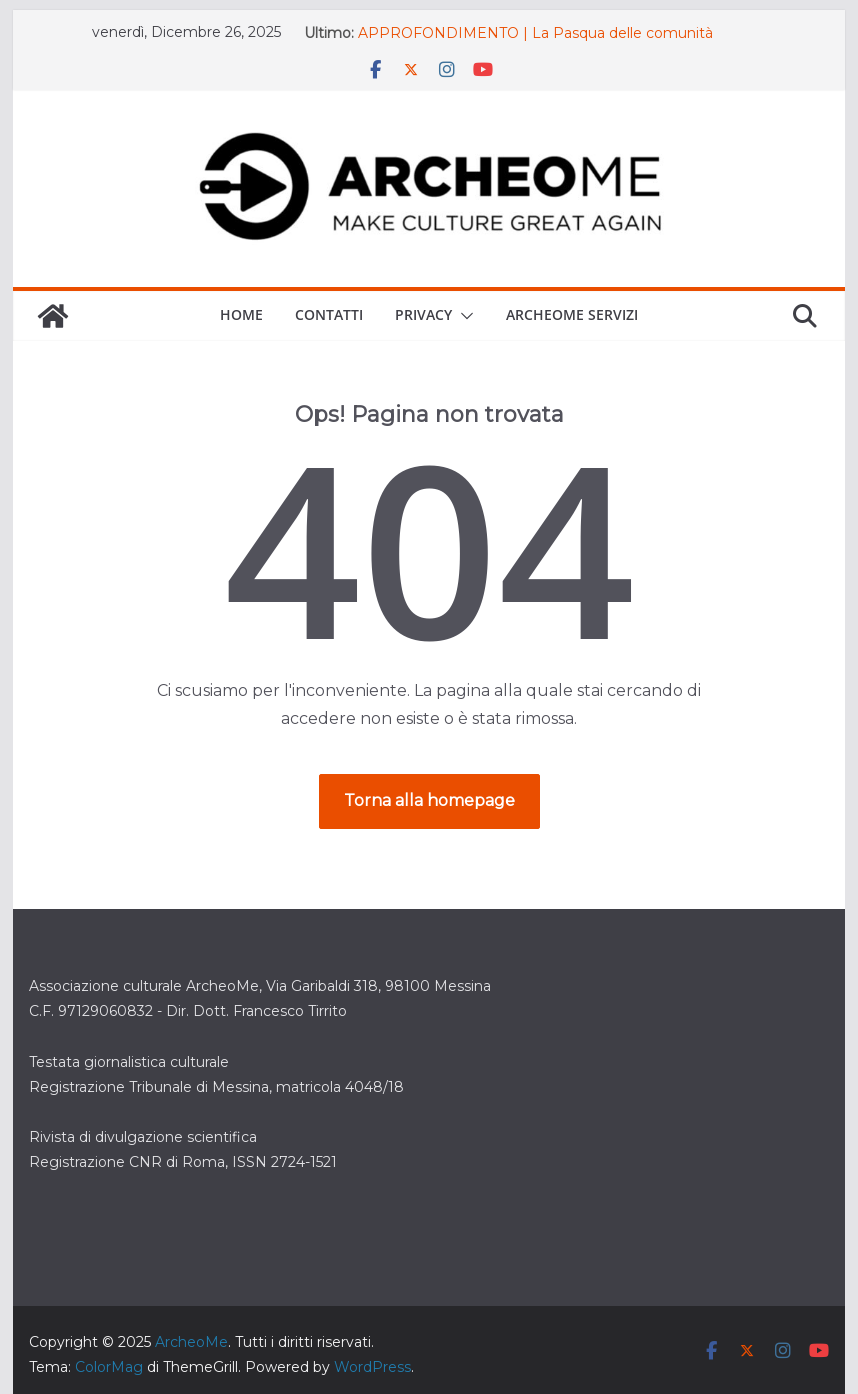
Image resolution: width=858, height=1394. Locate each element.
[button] (463, 316)
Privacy (423, 314)
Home (241, 314)
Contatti (329, 314)
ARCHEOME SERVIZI (572, 314)
